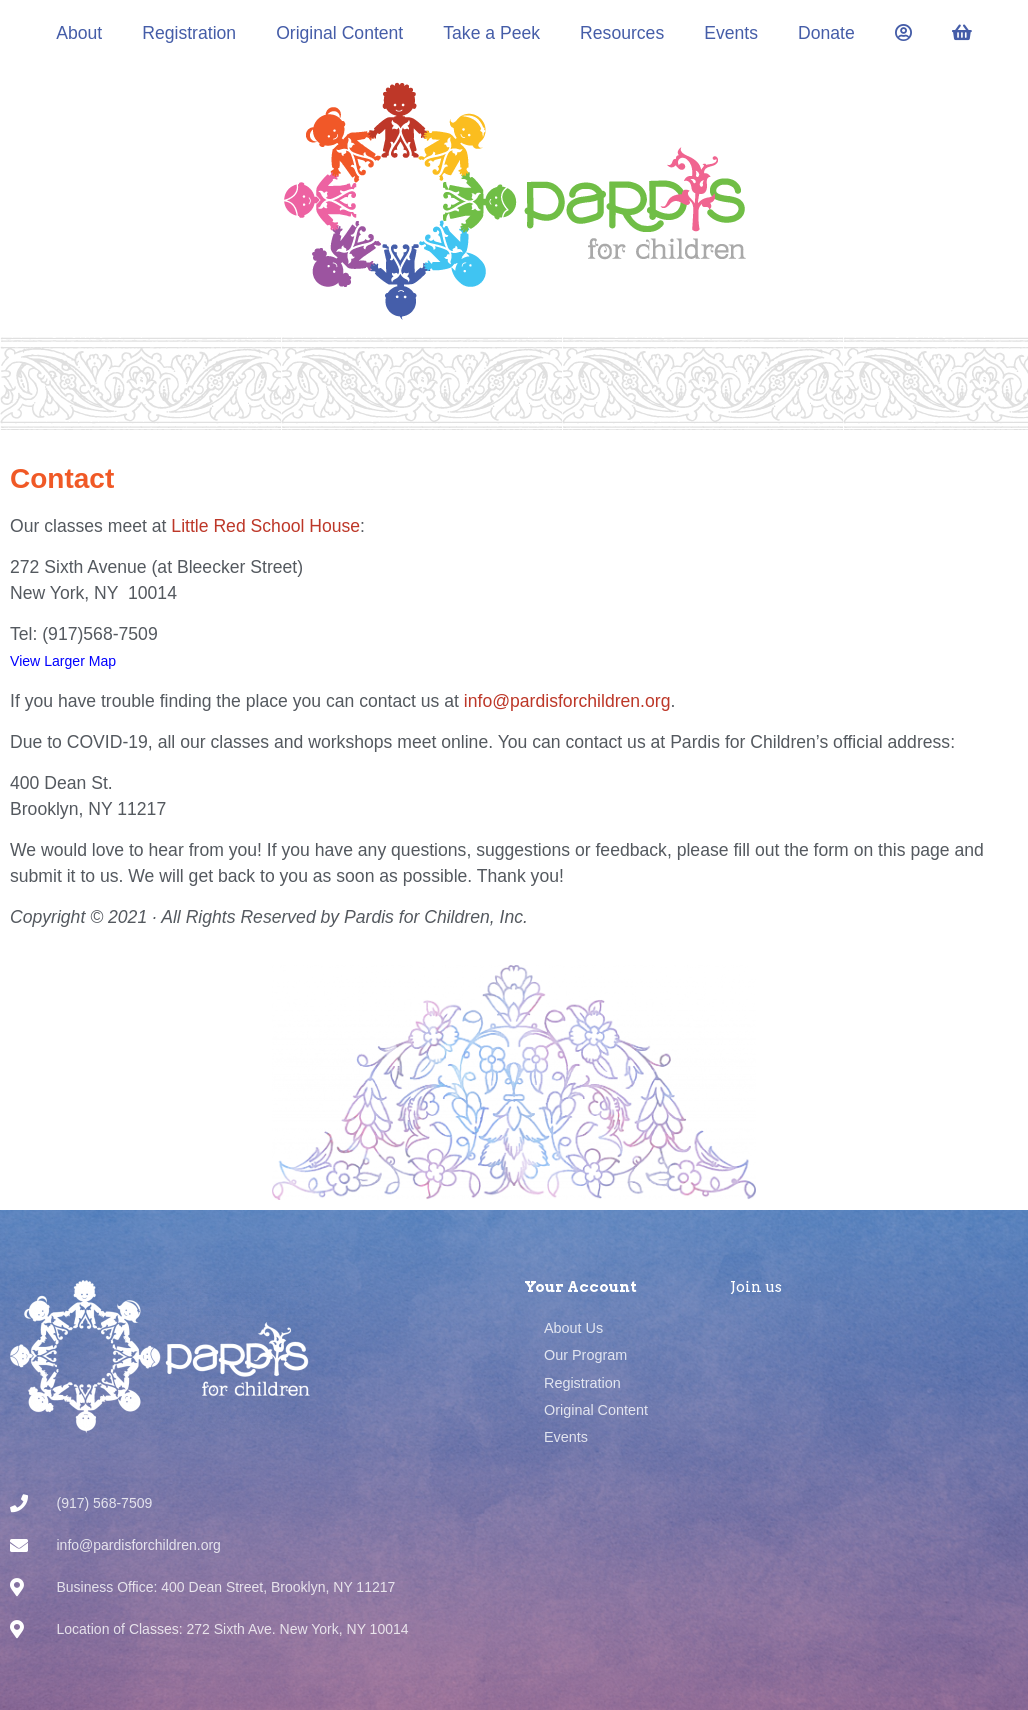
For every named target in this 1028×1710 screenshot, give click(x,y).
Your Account (580, 1287)
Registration (189, 33)
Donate (826, 33)
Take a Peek (491, 33)
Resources (622, 33)
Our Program (585, 1355)
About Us (573, 1328)
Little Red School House (265, 526)
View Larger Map (63, 661)
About (79, 33)
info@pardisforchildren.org (567, 701)
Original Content (339, 33)
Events (731, 33)
